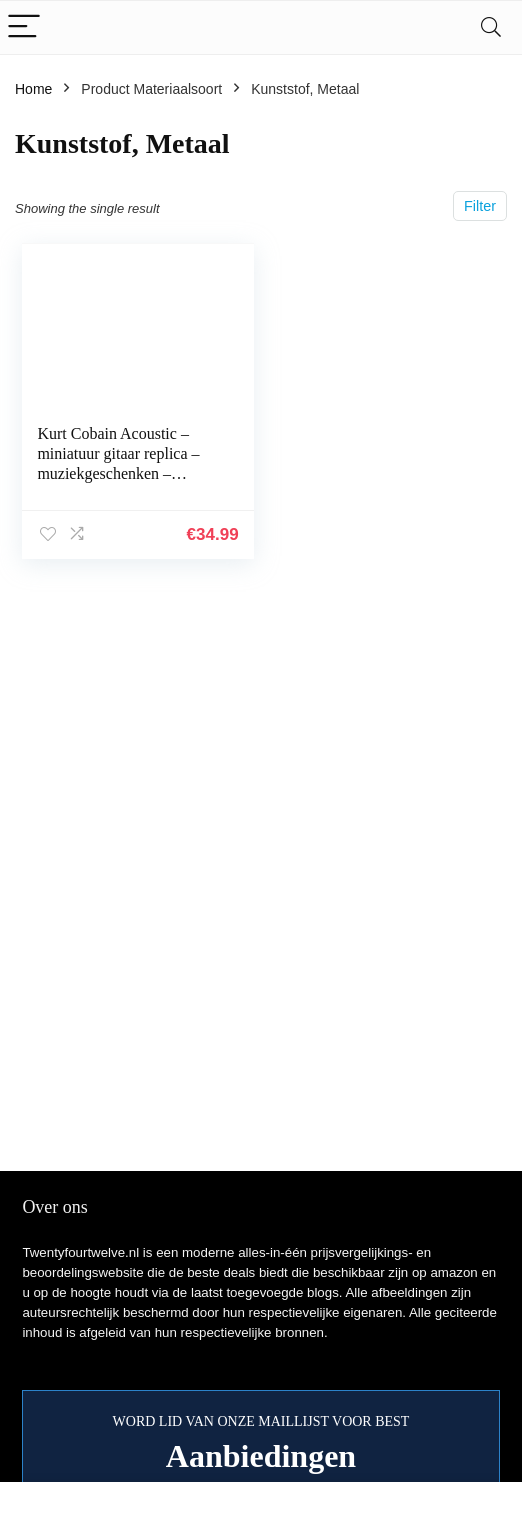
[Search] (491, 27)
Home (33, 89)
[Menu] (24, 27)
